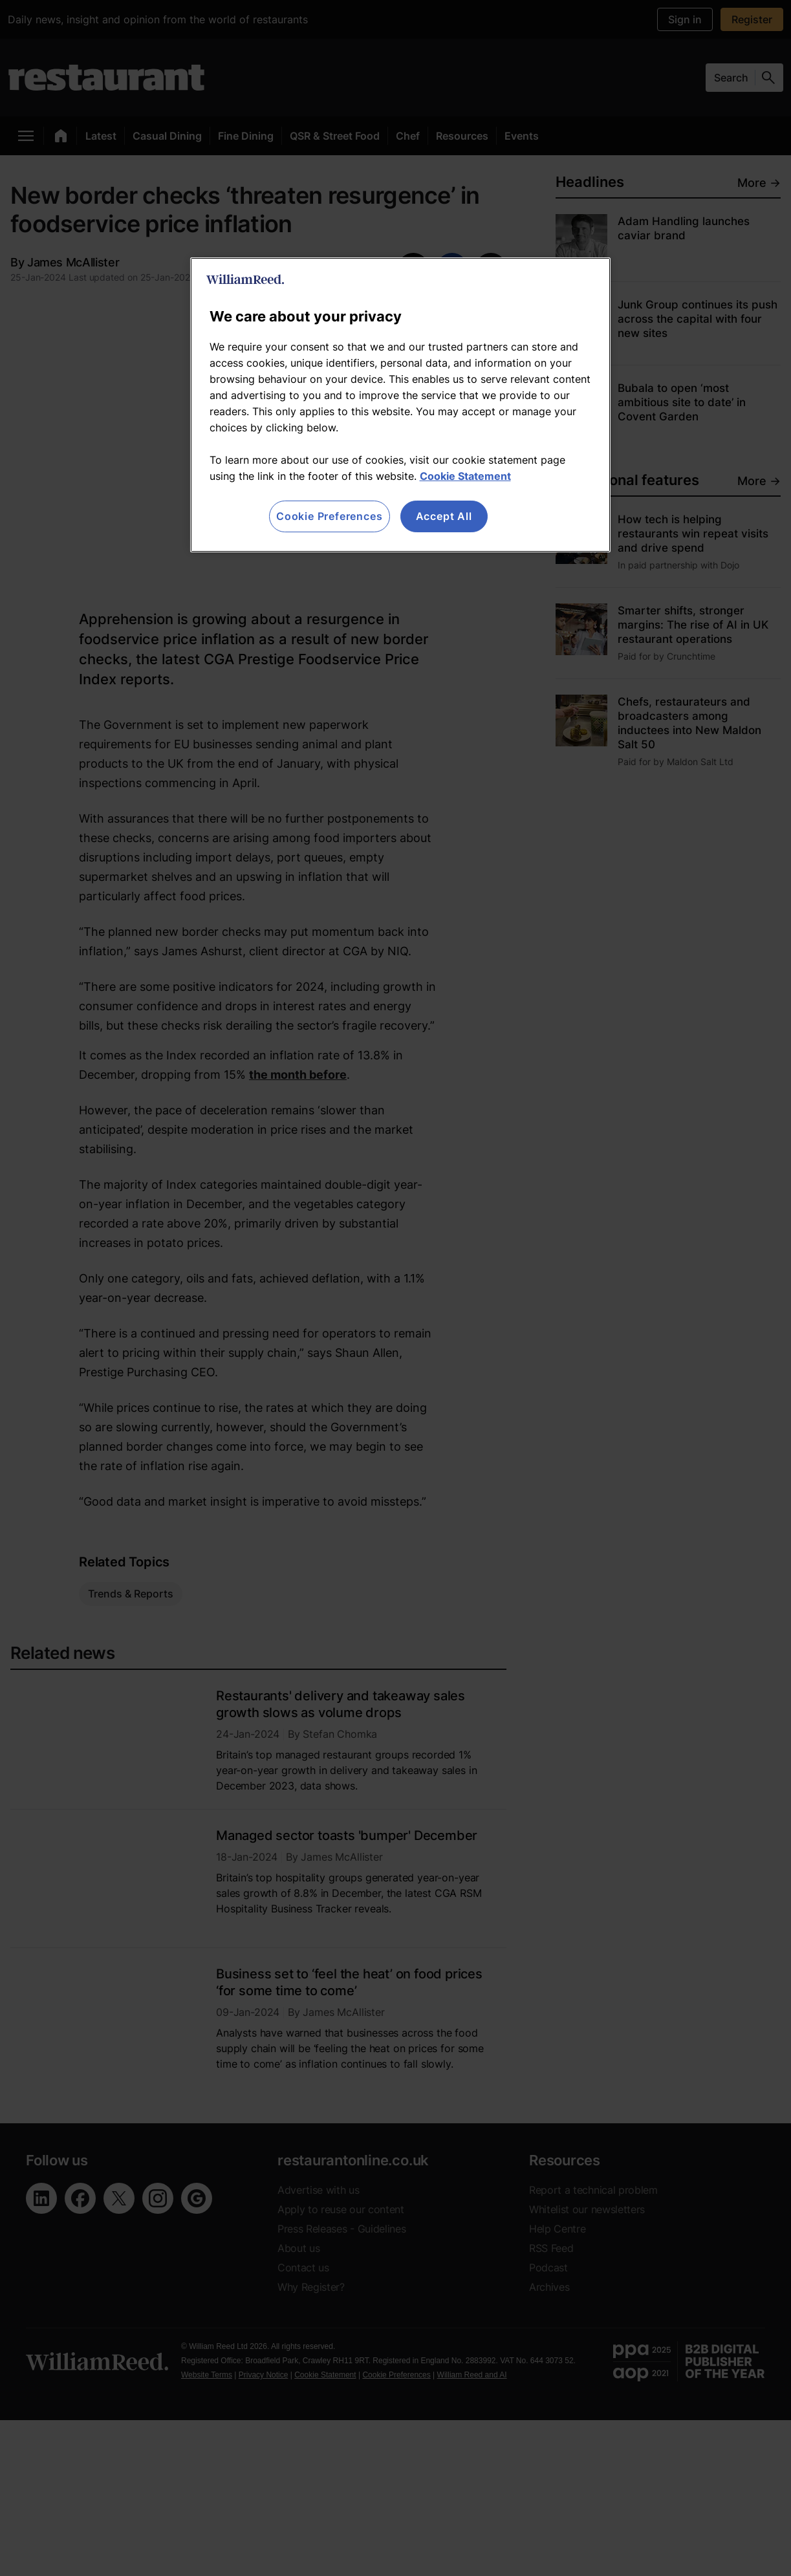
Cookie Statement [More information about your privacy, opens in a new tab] (465, 476)
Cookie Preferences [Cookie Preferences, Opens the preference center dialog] (329, 516)
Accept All (444, 516)
